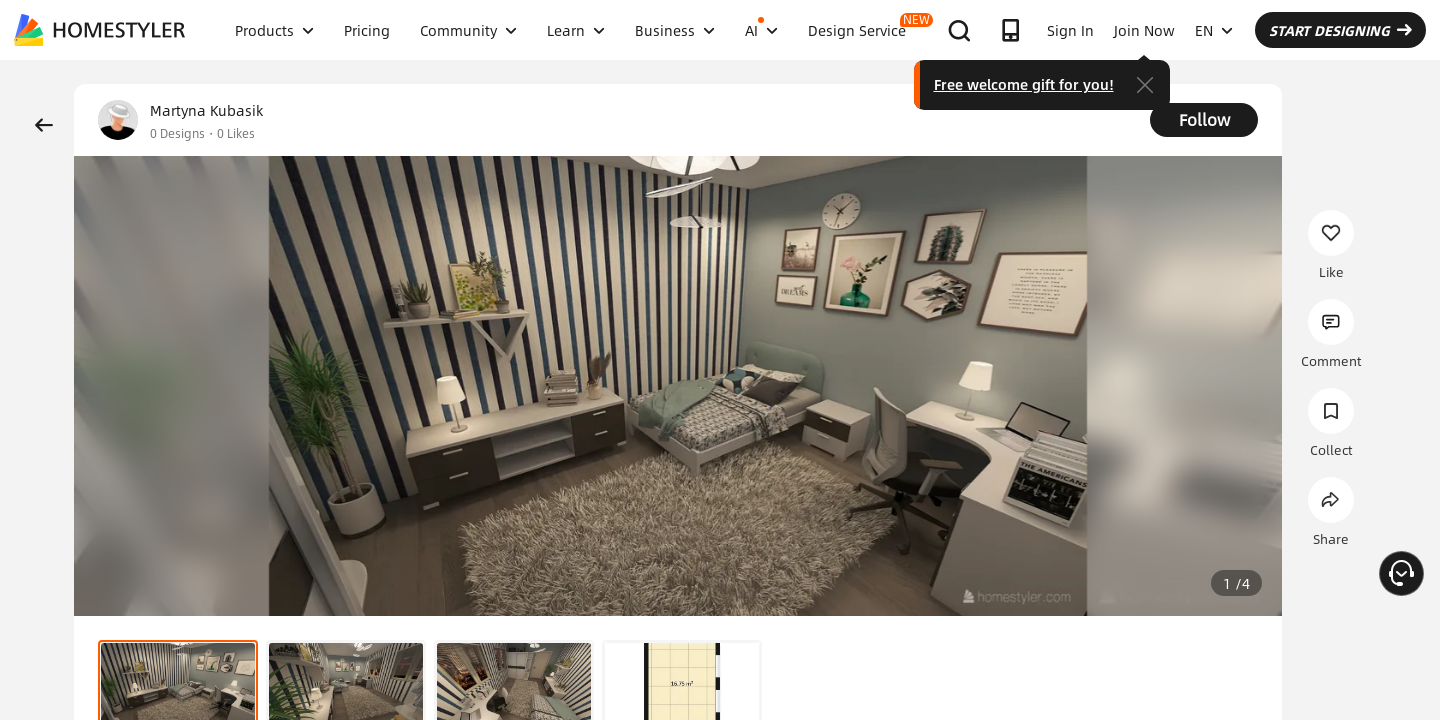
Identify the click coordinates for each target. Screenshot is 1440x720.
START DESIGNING (1340, 30)
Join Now (1144, 30)
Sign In (1070, 30)
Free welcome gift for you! (1024, 84)
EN (1214, 30)
